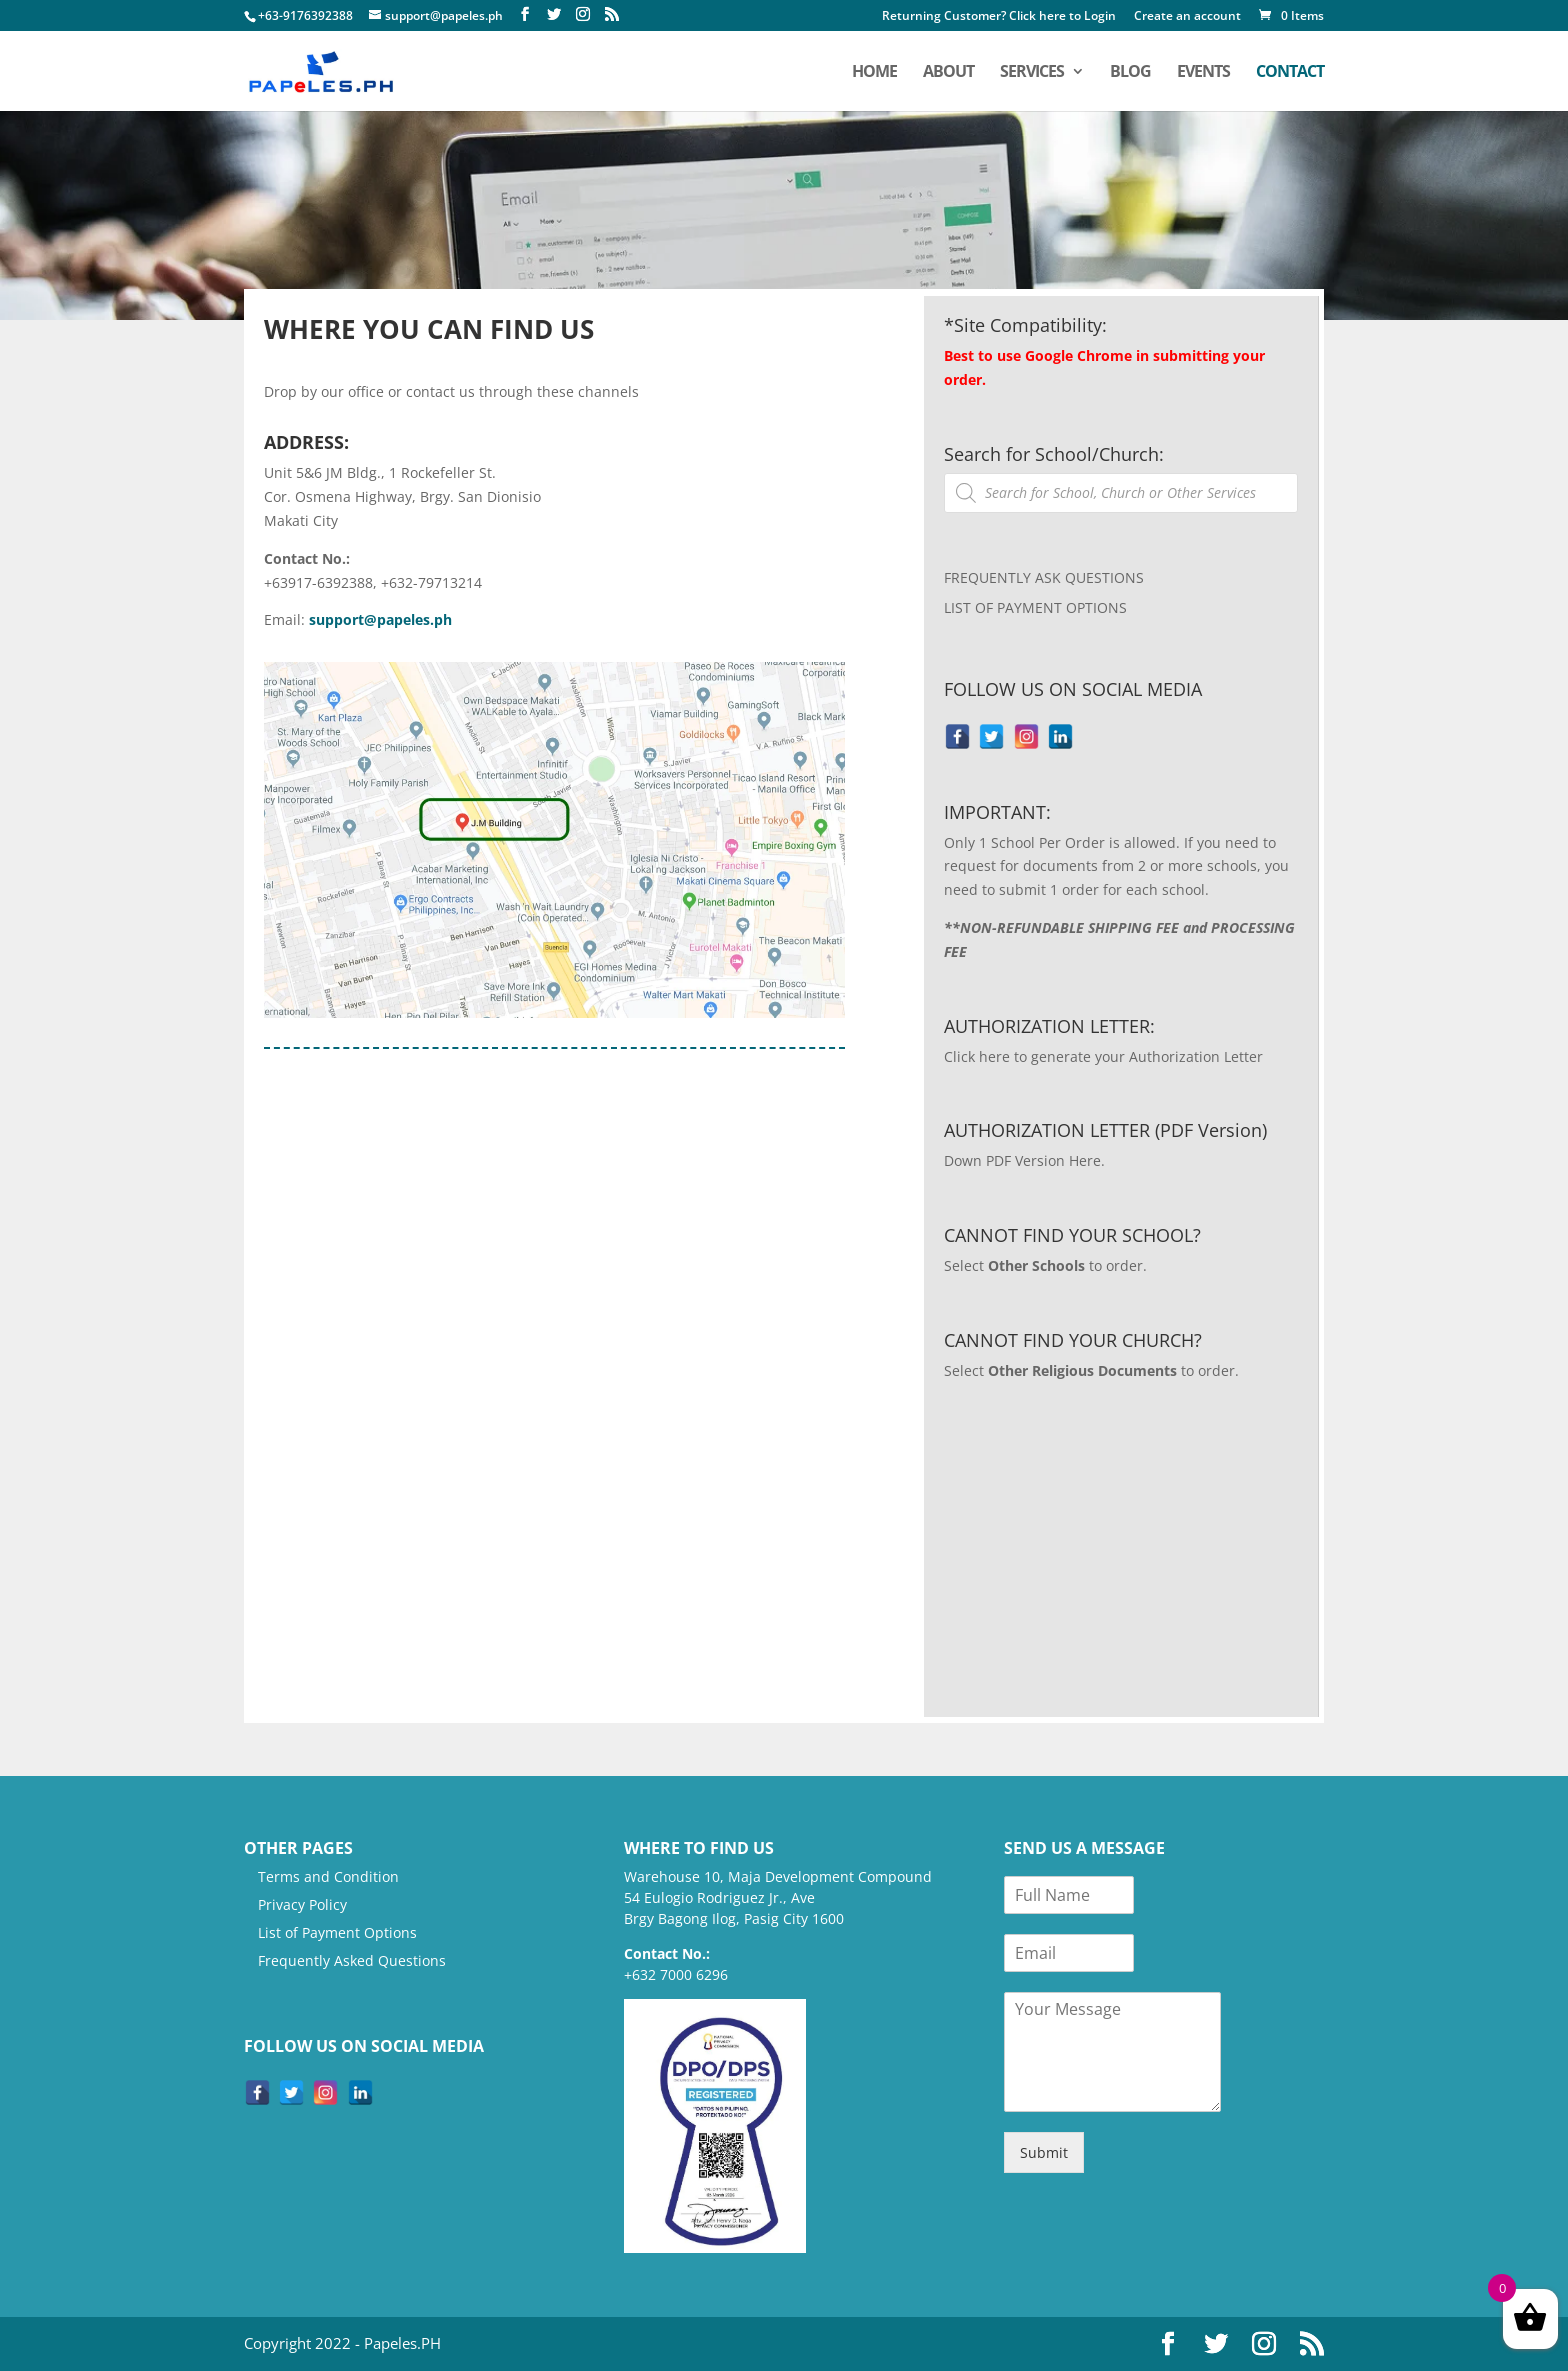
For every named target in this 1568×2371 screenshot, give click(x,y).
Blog (1130, 73)
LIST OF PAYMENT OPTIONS (1035, 607)
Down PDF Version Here (1022, 1160)
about (948, 73)
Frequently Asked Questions (352, 1960)
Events (1203, 73)
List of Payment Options (337, 1932)
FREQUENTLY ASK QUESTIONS (1044, 577)
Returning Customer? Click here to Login (999, 17)
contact (1290, 73)
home (874, 73)
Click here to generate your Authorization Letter (1103, 1056)
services (1032, 73)
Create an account (1187, 17)
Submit (1044, 2152)
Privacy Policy (302, 1904)
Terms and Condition (328, 1876)
